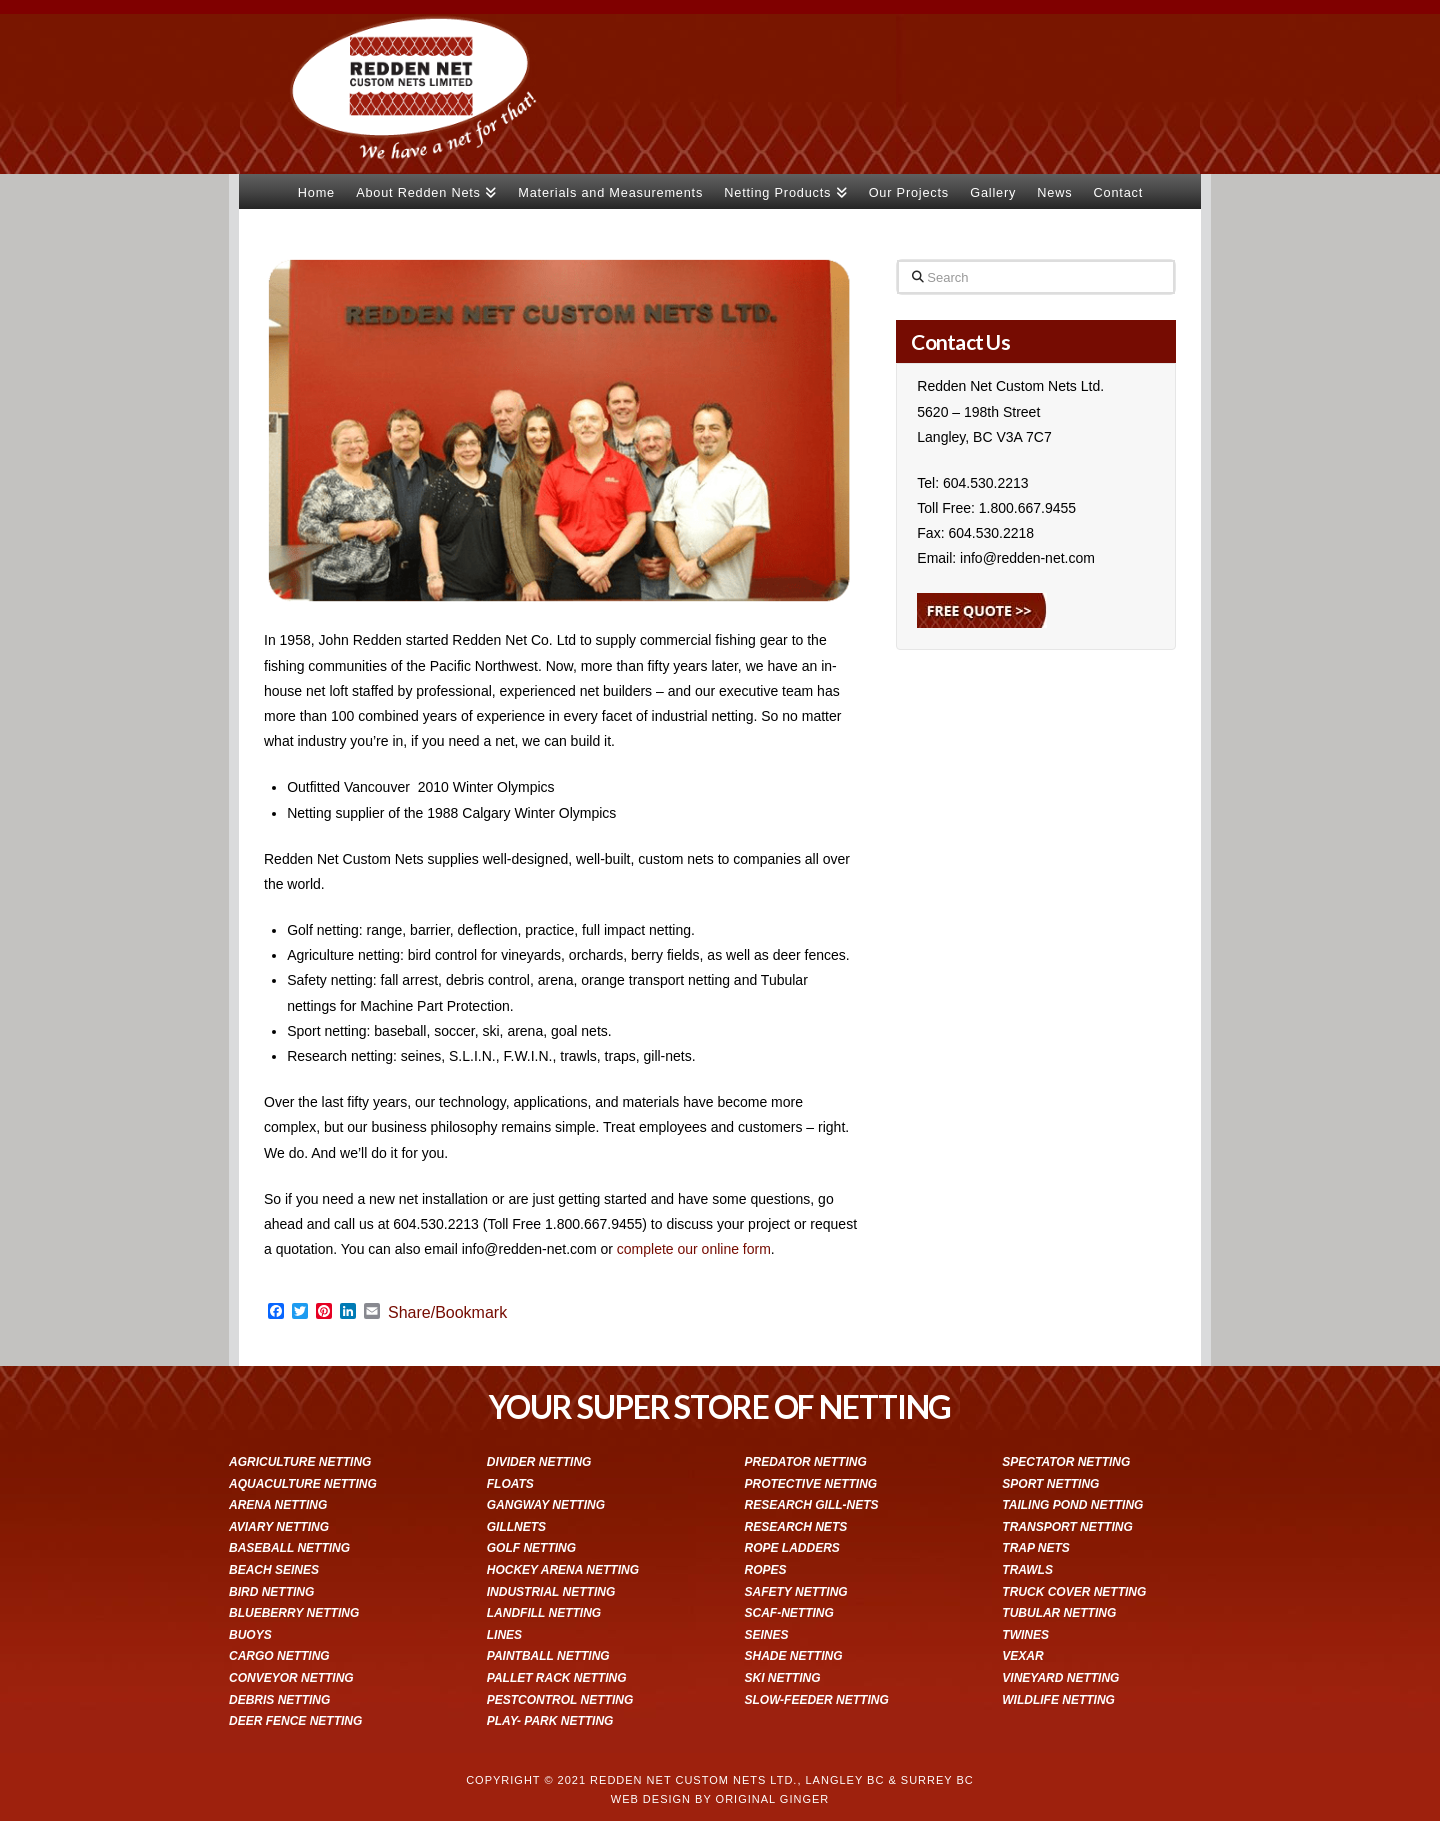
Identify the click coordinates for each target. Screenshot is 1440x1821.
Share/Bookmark (447, 1313)
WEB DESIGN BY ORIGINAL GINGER (720, 1799)
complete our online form (694, 1249)
